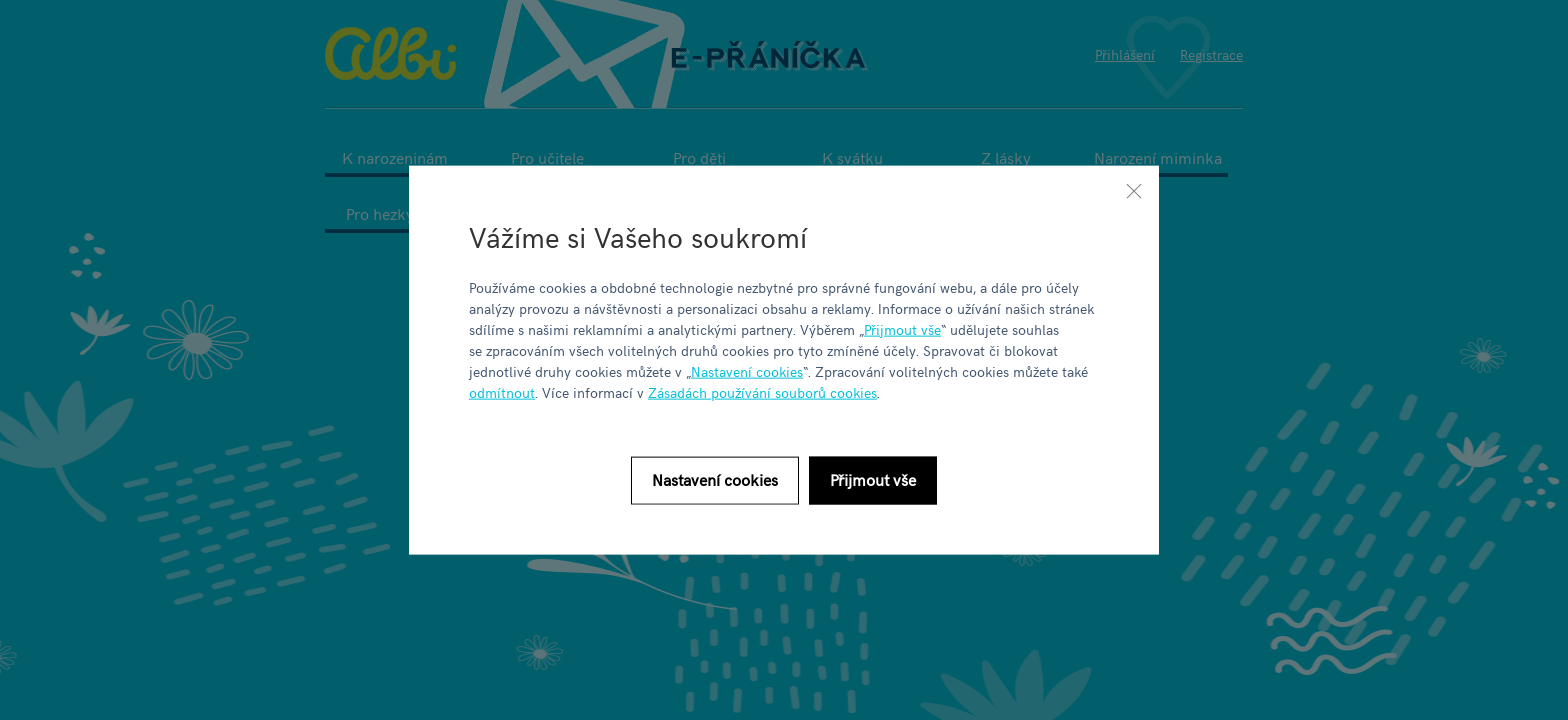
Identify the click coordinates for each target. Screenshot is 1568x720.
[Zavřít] (1134, 191)
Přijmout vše (902, 328)
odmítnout (502, 391)
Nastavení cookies (747, 370)
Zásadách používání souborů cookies (762, 391)
